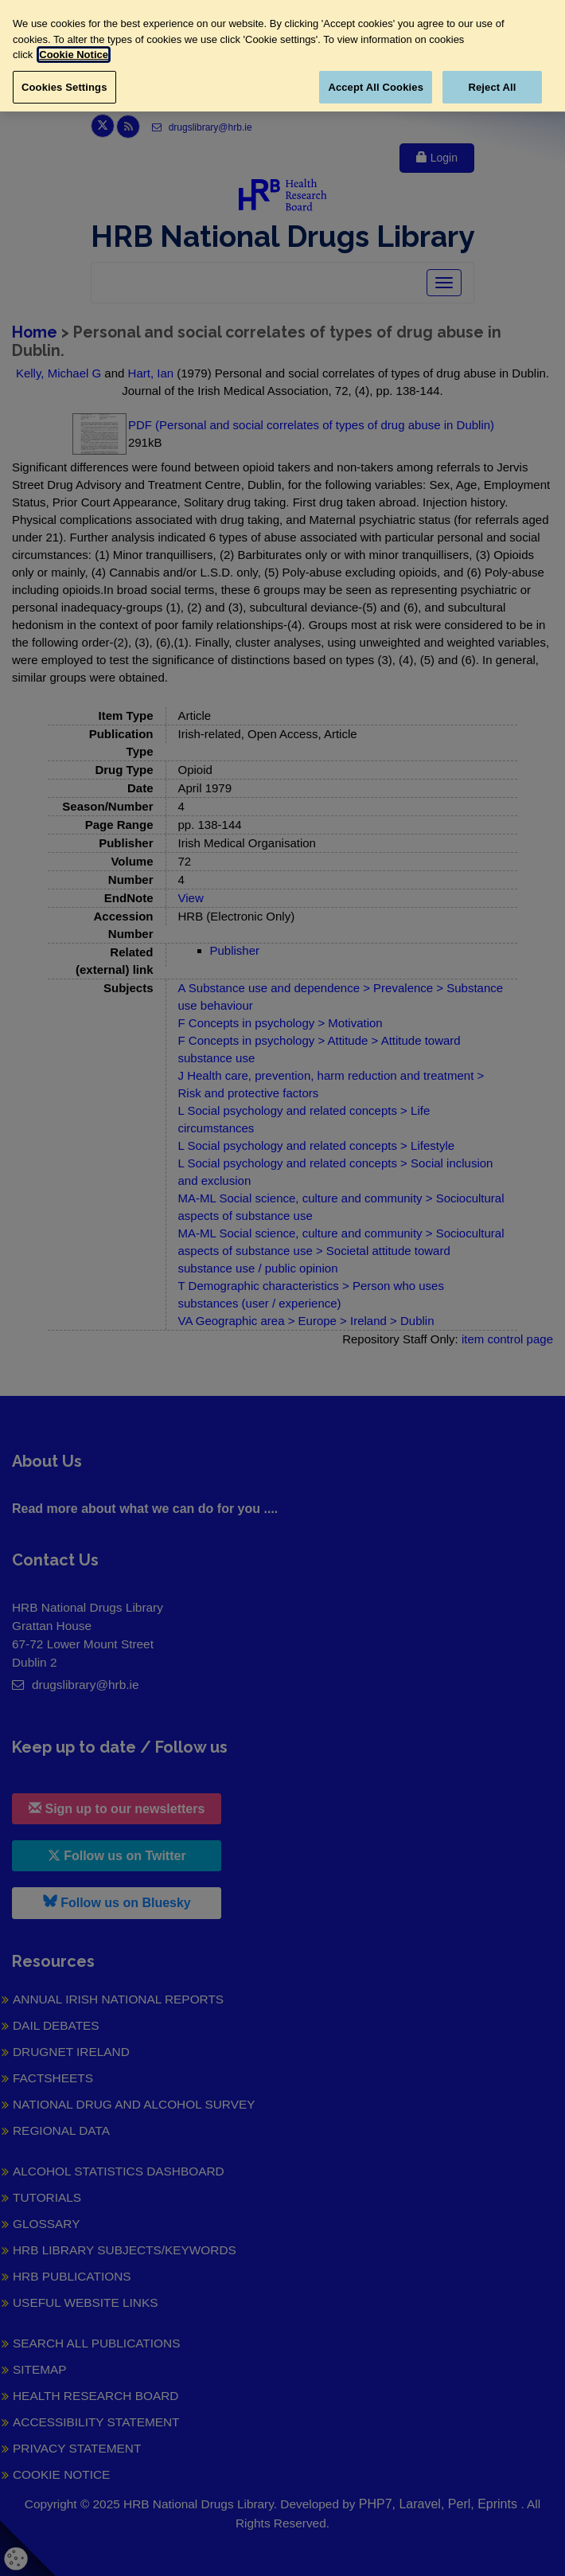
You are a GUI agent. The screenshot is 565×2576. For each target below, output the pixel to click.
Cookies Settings (64, 87)
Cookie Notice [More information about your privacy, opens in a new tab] (73, 55)
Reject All (492, 87)
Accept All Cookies (375, 87)
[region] (282, 55)
